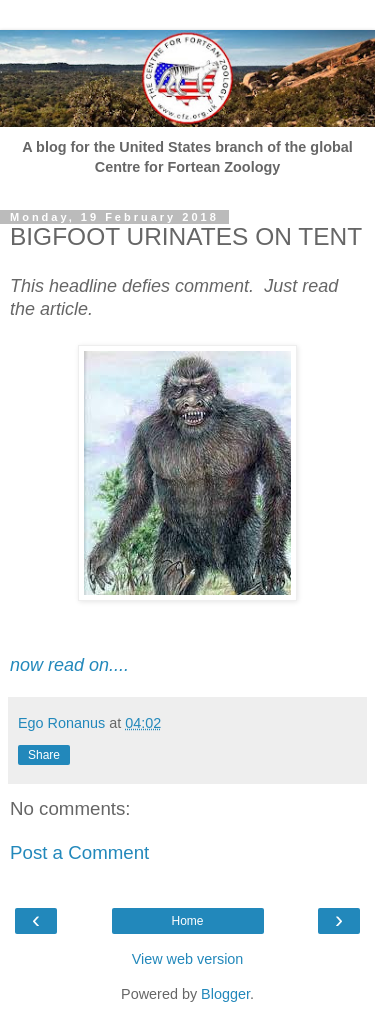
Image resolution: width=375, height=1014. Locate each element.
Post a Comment (79, 852)
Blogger (225, 994)
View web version (188, 959)
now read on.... (69, 665)
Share (44, 755)
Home (187, 921)
